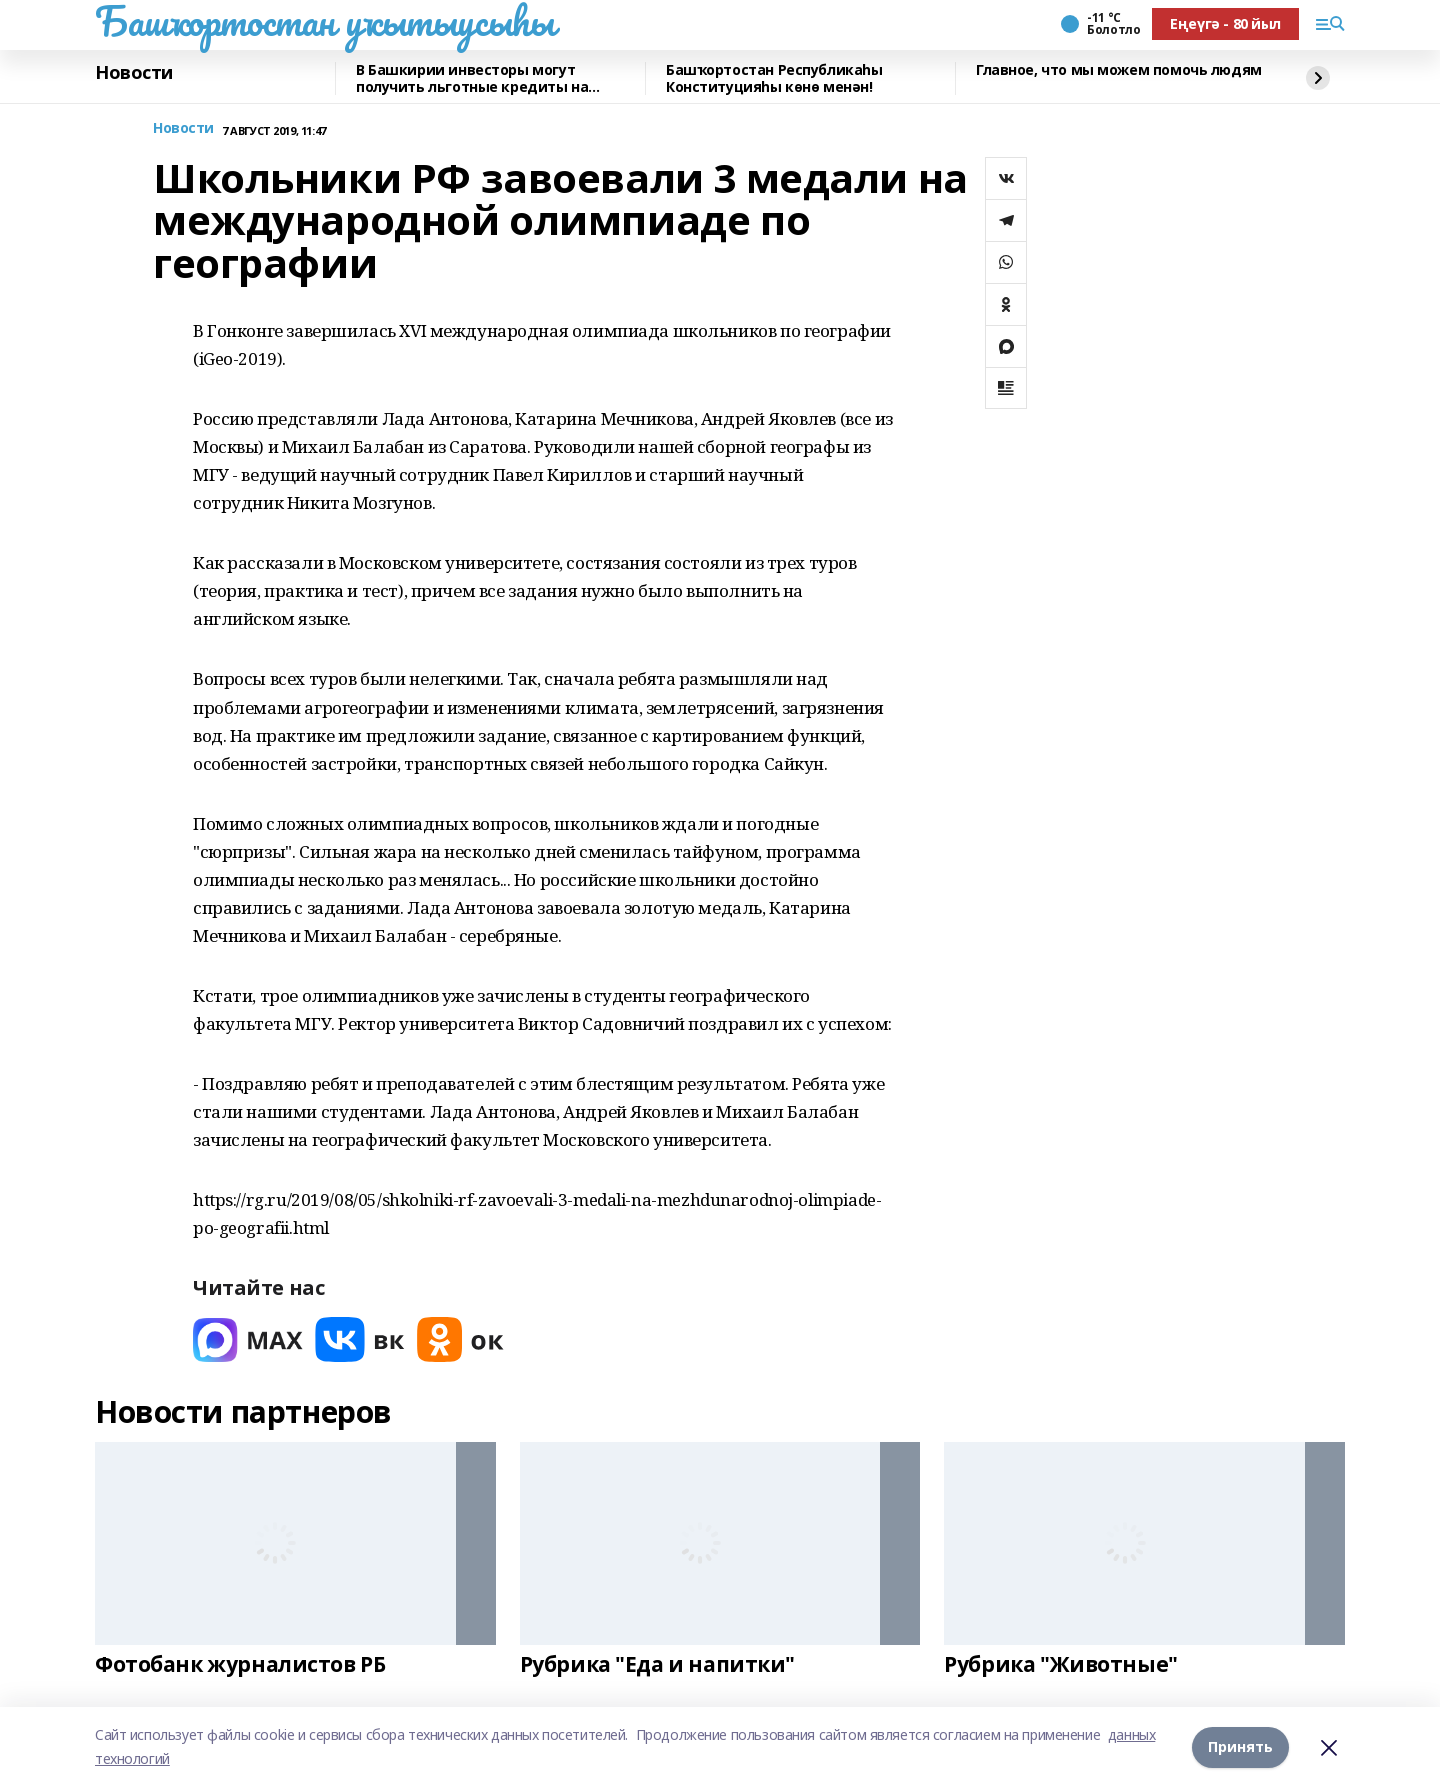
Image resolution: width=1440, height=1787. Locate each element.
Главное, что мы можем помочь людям (1119, 70)
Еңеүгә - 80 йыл (1225, 23)
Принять (1240, 1746)
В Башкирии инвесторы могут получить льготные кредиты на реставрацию (472, 78)
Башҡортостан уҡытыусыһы (324, 21)
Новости (134, 73)
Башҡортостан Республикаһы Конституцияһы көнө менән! (774, 78)
